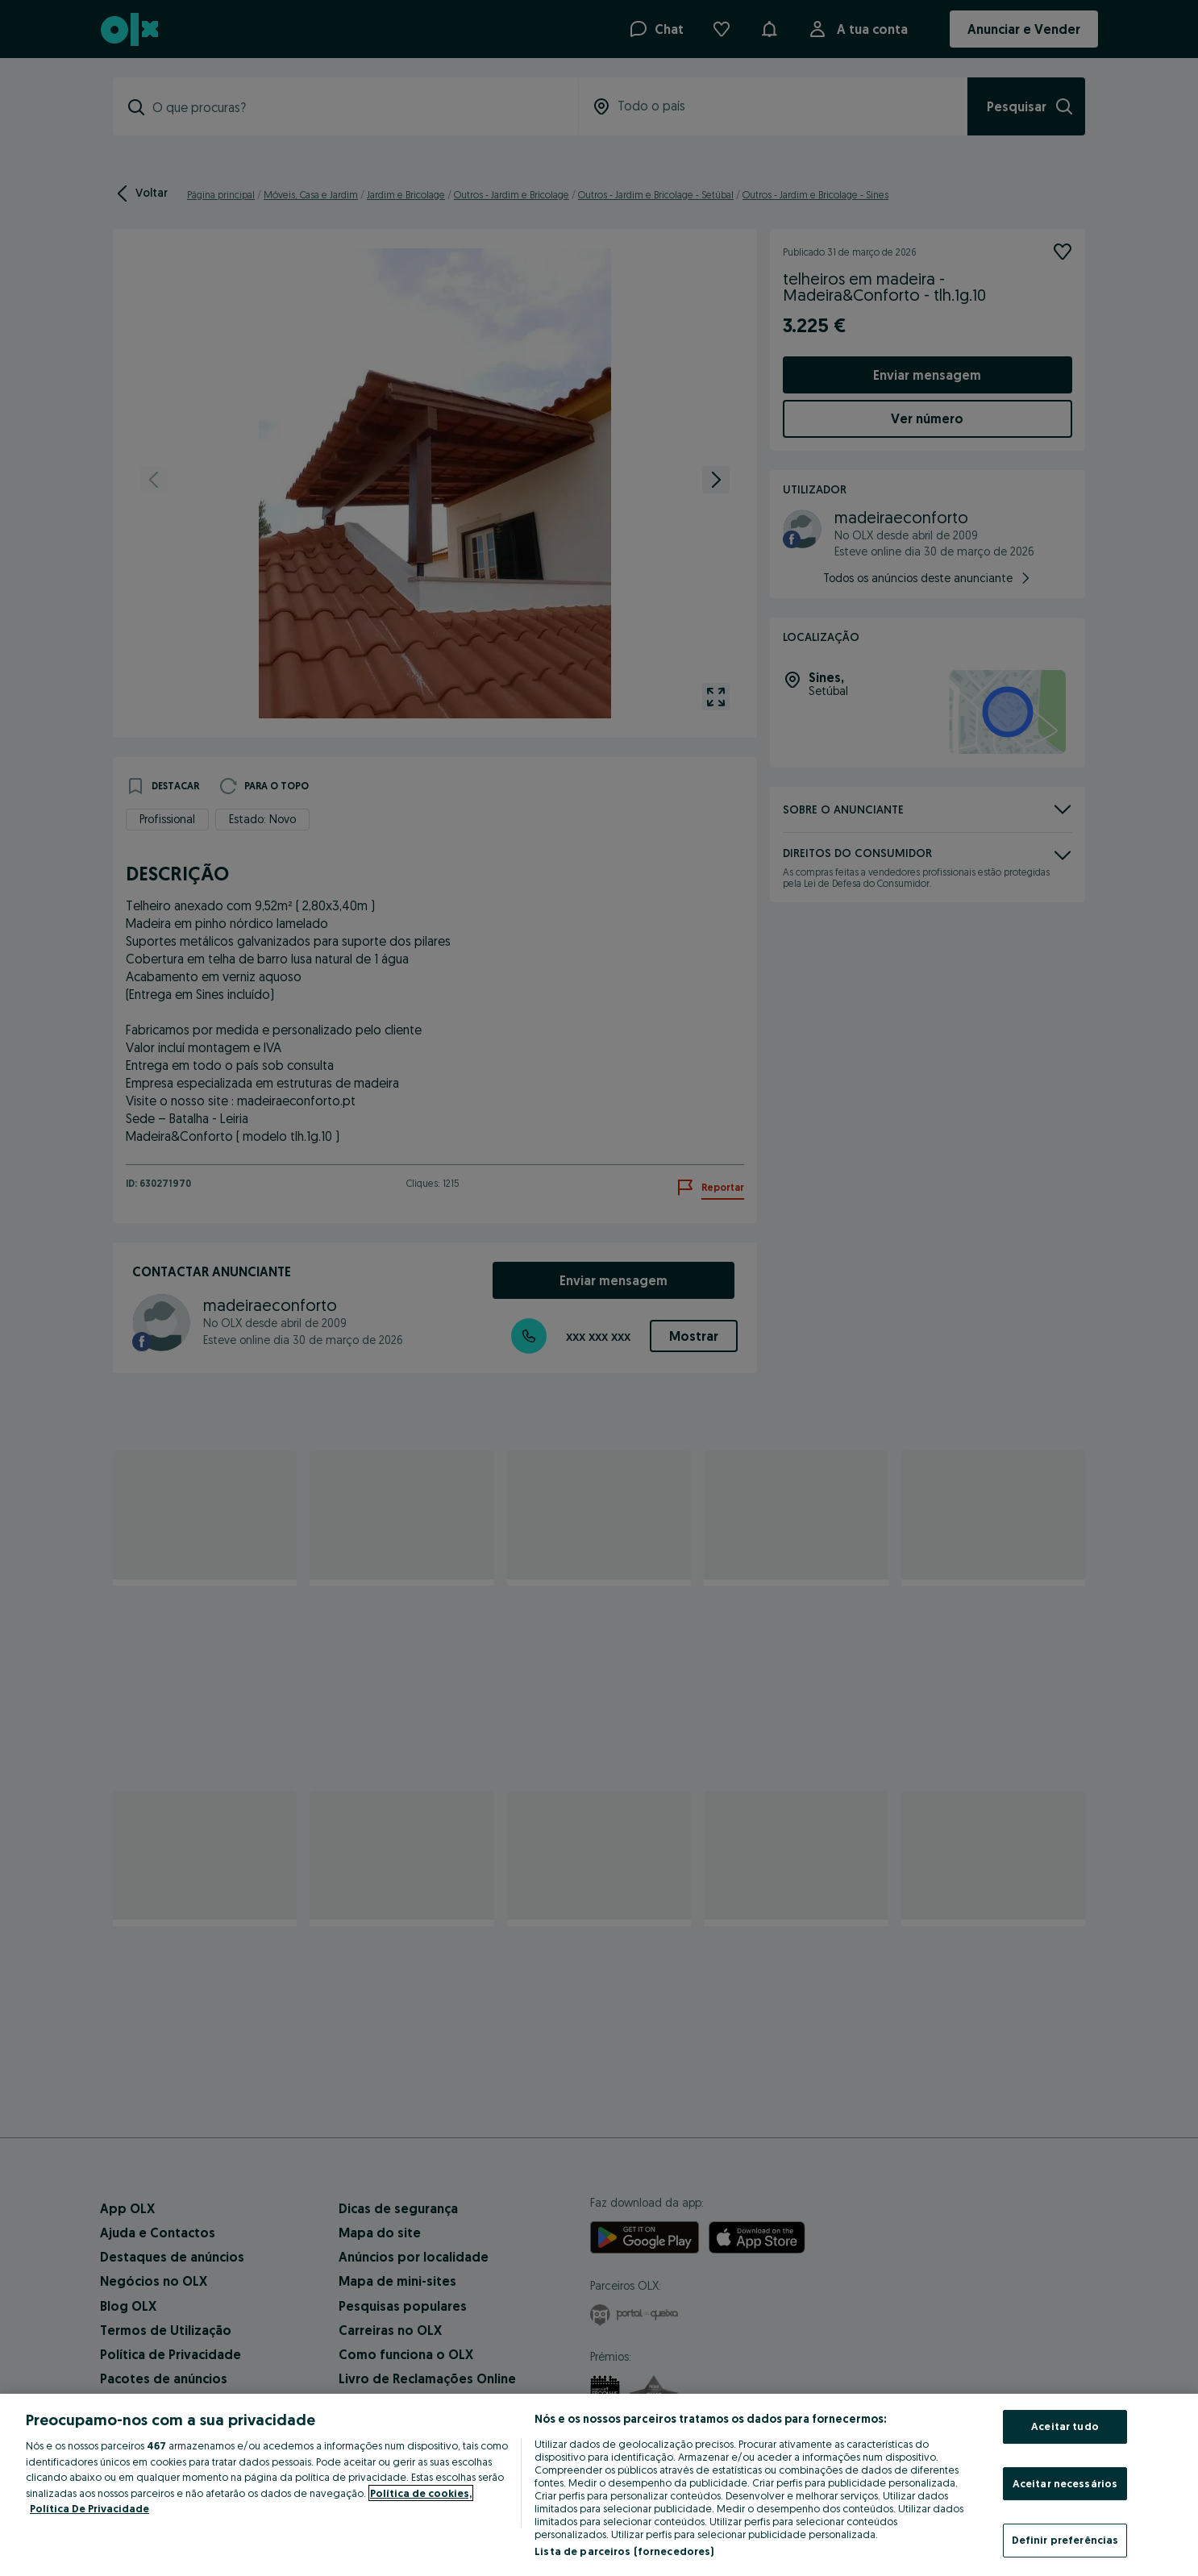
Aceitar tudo (1065, 2426)
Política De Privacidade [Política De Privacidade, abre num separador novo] (89, 2508)
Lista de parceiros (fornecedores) (624, 2551)
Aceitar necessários (1065, 2483)
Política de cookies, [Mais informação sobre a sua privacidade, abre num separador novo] (421, 2493)
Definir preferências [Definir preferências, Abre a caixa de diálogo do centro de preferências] (1065, 2539)
